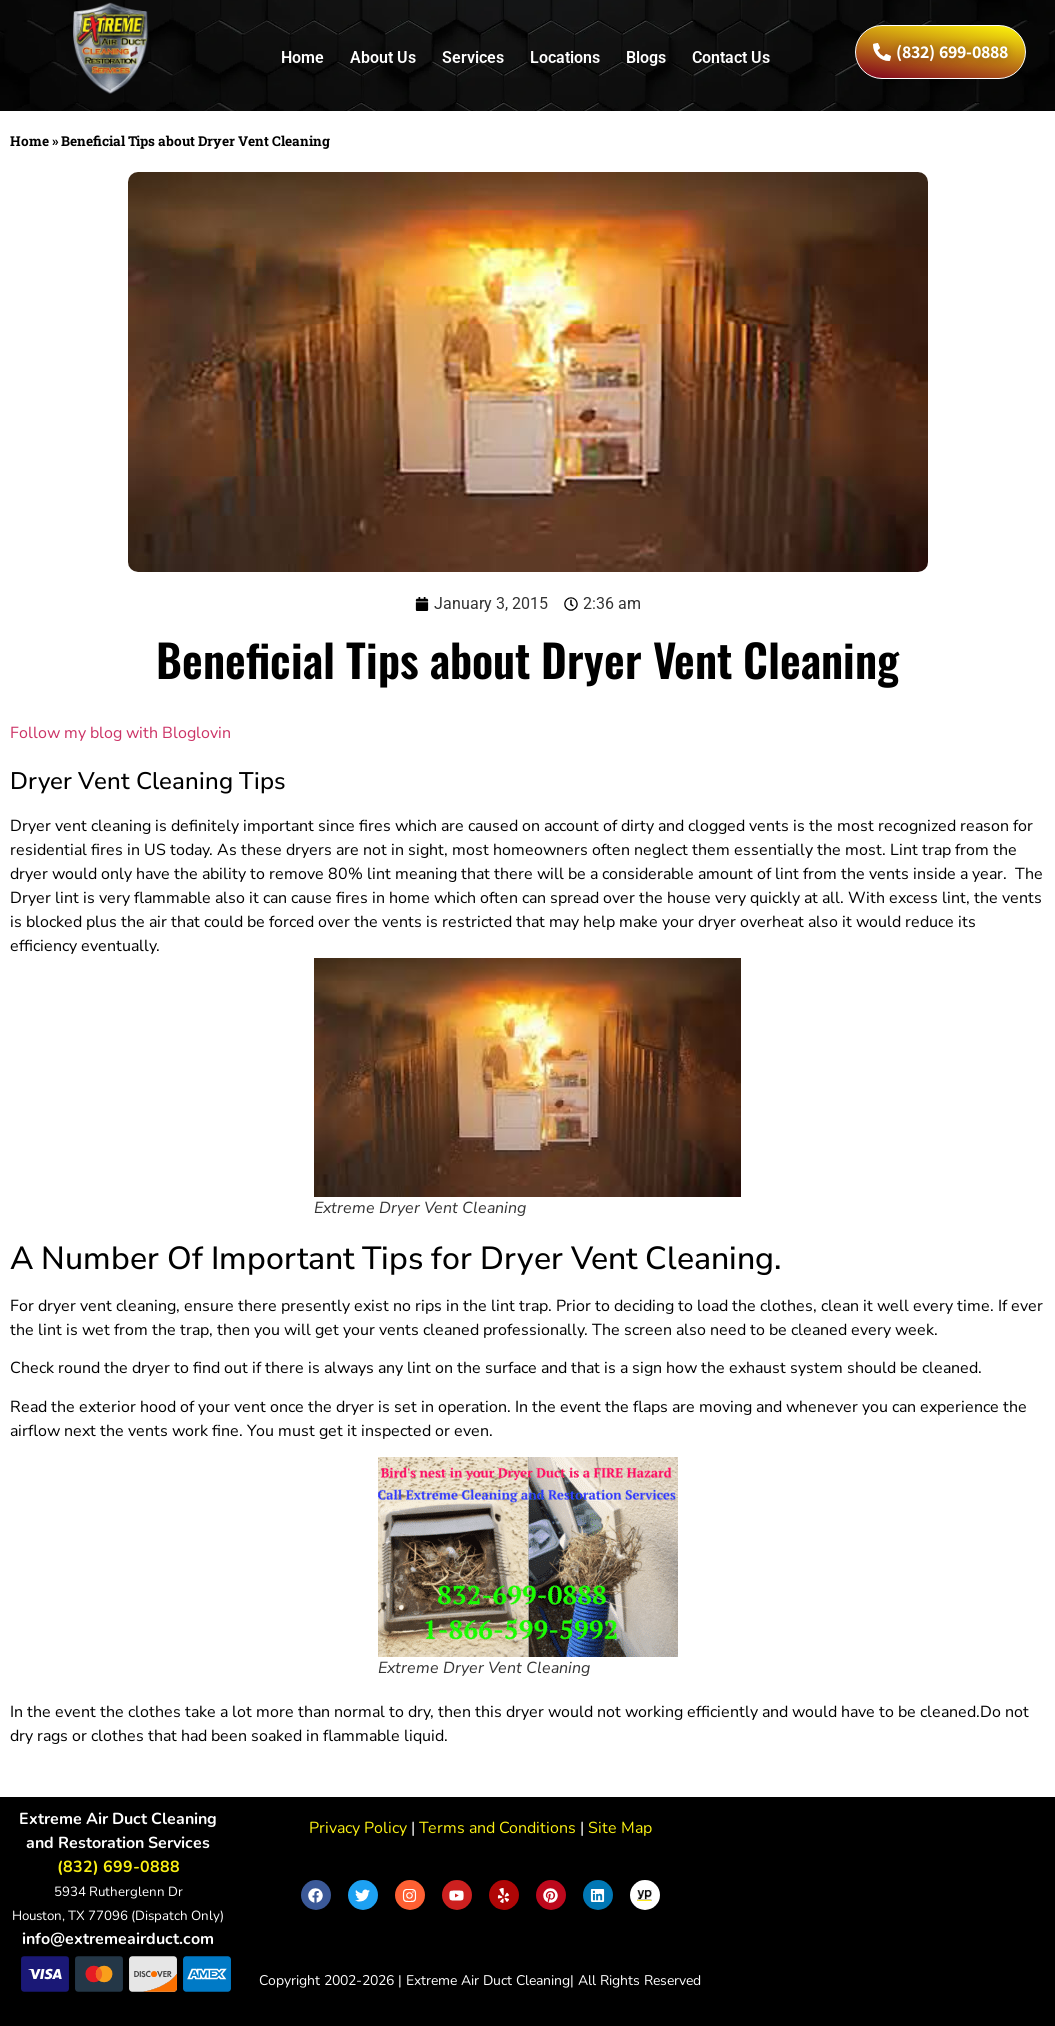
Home (302, 57)
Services (473, 57)
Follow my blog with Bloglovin (120, 733)
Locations (565, 57)
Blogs (646, 57)
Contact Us (731, 57)
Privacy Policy (358, 1828)
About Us (383, 57)
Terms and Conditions (495, 1828)
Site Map (618, 1828)
